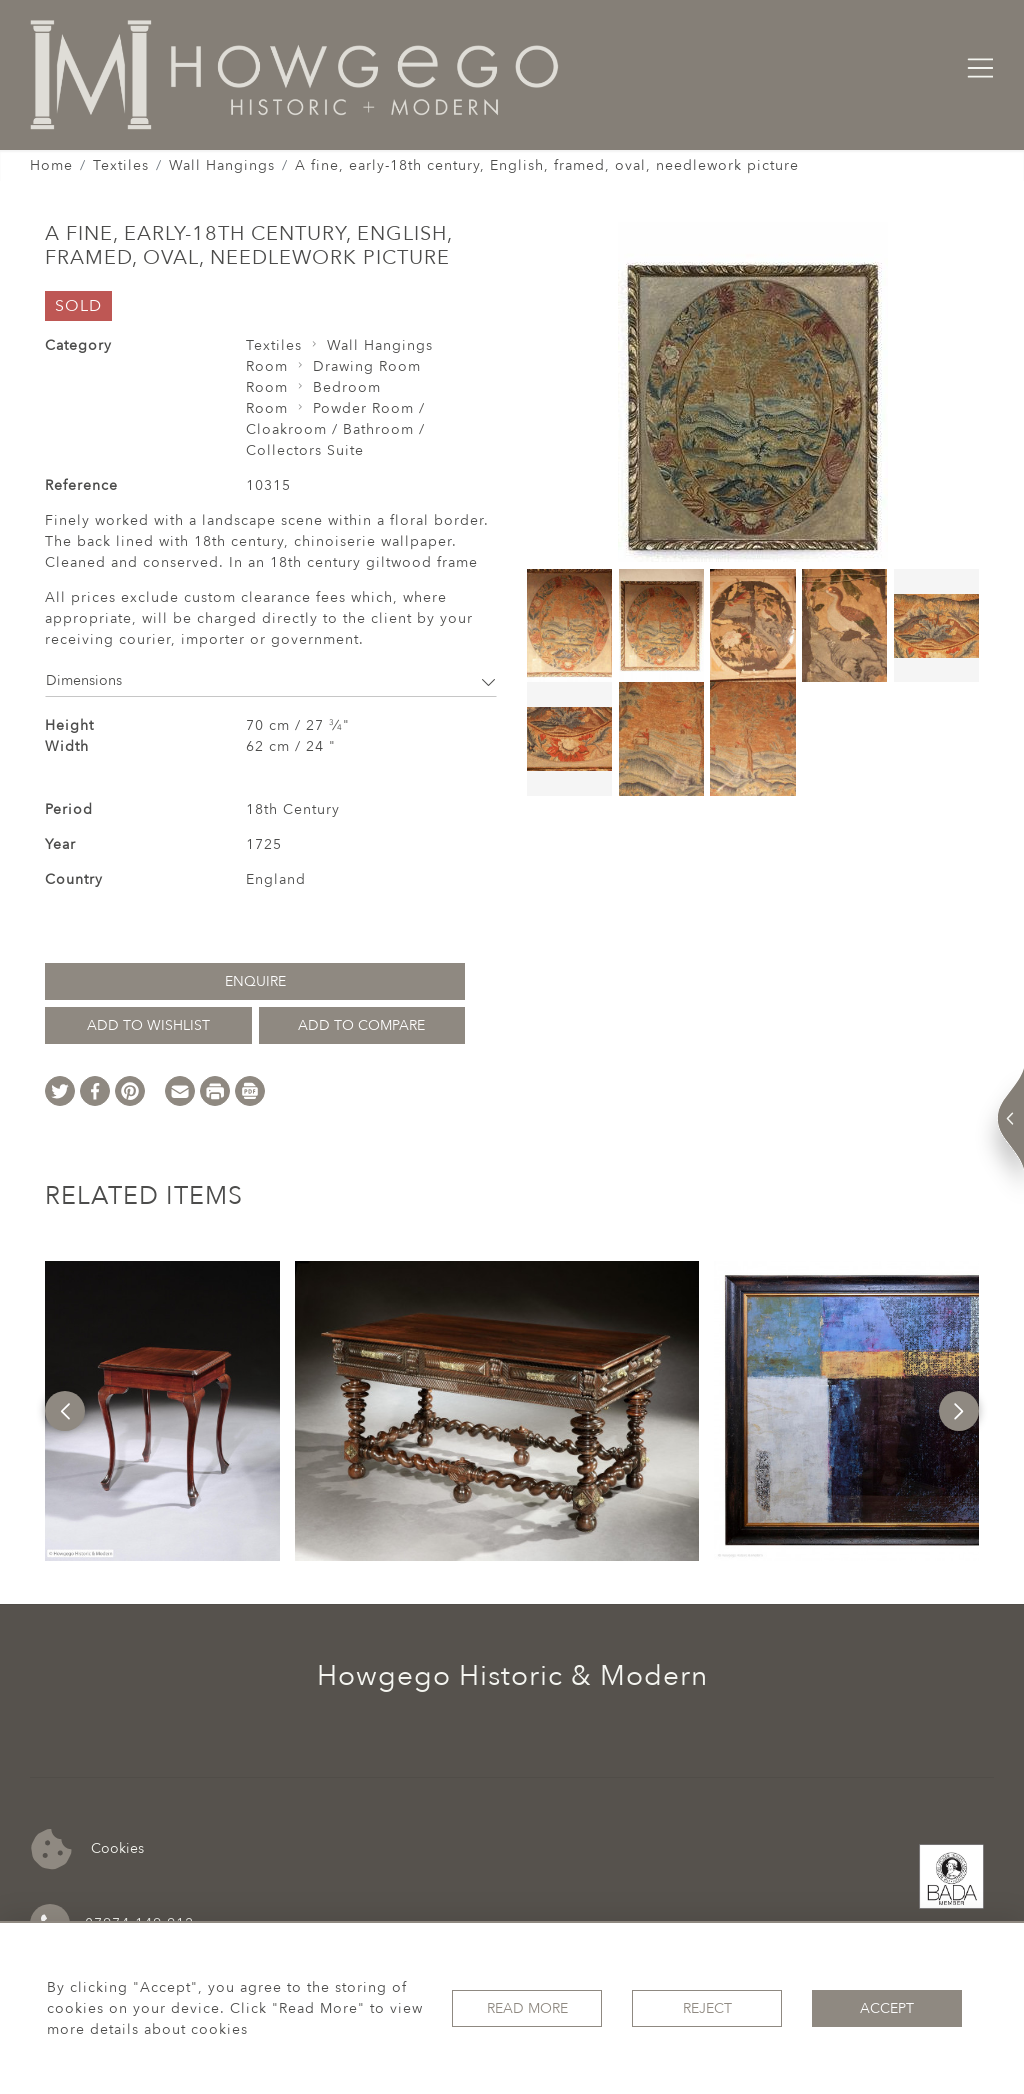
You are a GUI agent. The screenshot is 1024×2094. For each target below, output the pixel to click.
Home (51, 165)
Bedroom (347, 387)
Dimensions (271, 680)
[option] (162, 1411)
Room (267, 366)
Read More (527, 2008)
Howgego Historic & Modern (512, 1676)
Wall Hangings (222, 165)
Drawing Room (367, 366)
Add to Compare (361, 1025)
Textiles (121, 165)
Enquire (255, 981)
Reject (707, 2008)
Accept (887, 2008)
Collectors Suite (305, 450)
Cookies (87, 1849)
